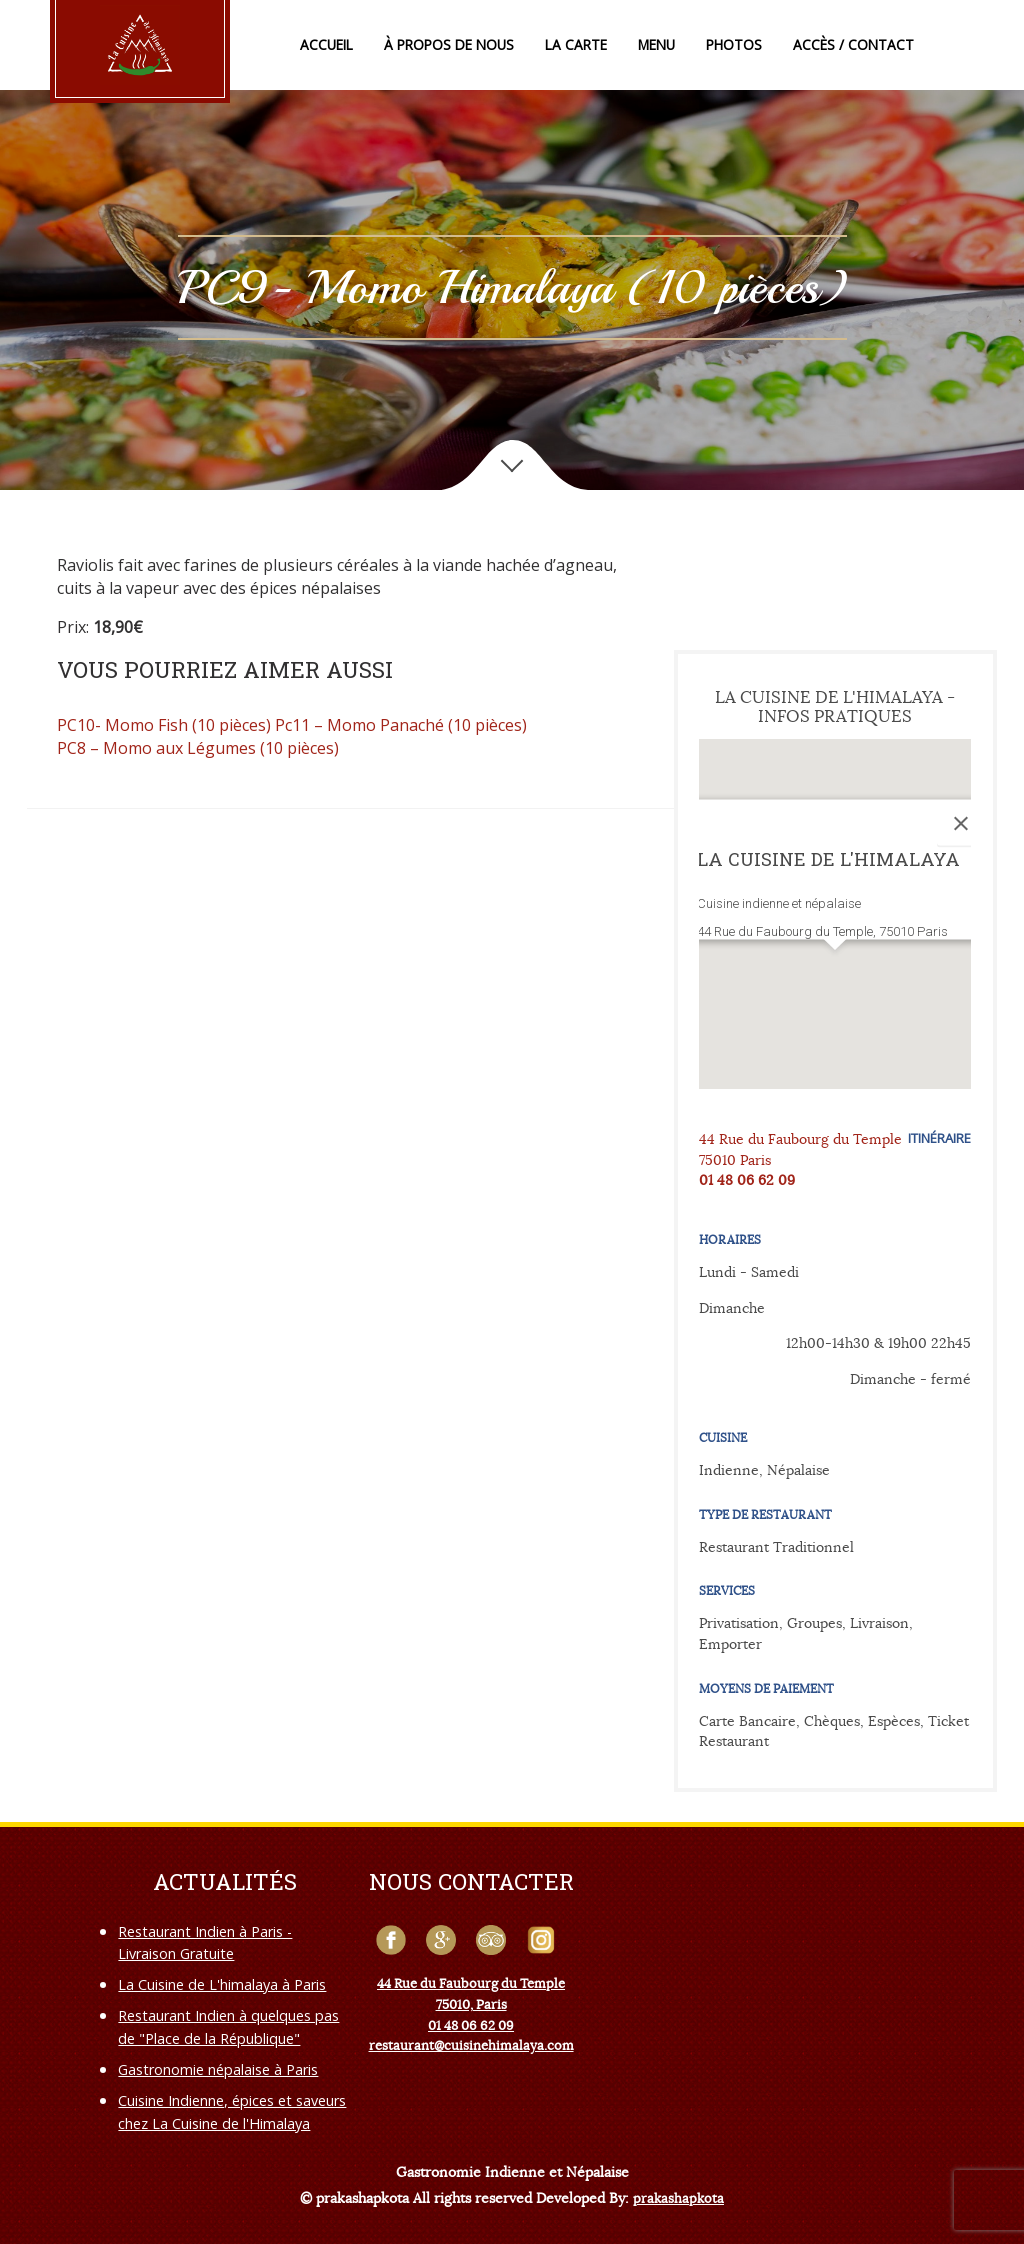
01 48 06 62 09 (747, 1180)
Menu (656, 44)
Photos (734, 44)
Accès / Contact (853, 44)
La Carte (576, 44)
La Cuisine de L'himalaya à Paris (222, 1984)
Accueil (326, 44)
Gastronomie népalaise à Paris (218, 2069)
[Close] (961, 824)
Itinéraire (939, 1138)
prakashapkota (678, 2198)
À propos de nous (449, 44)
